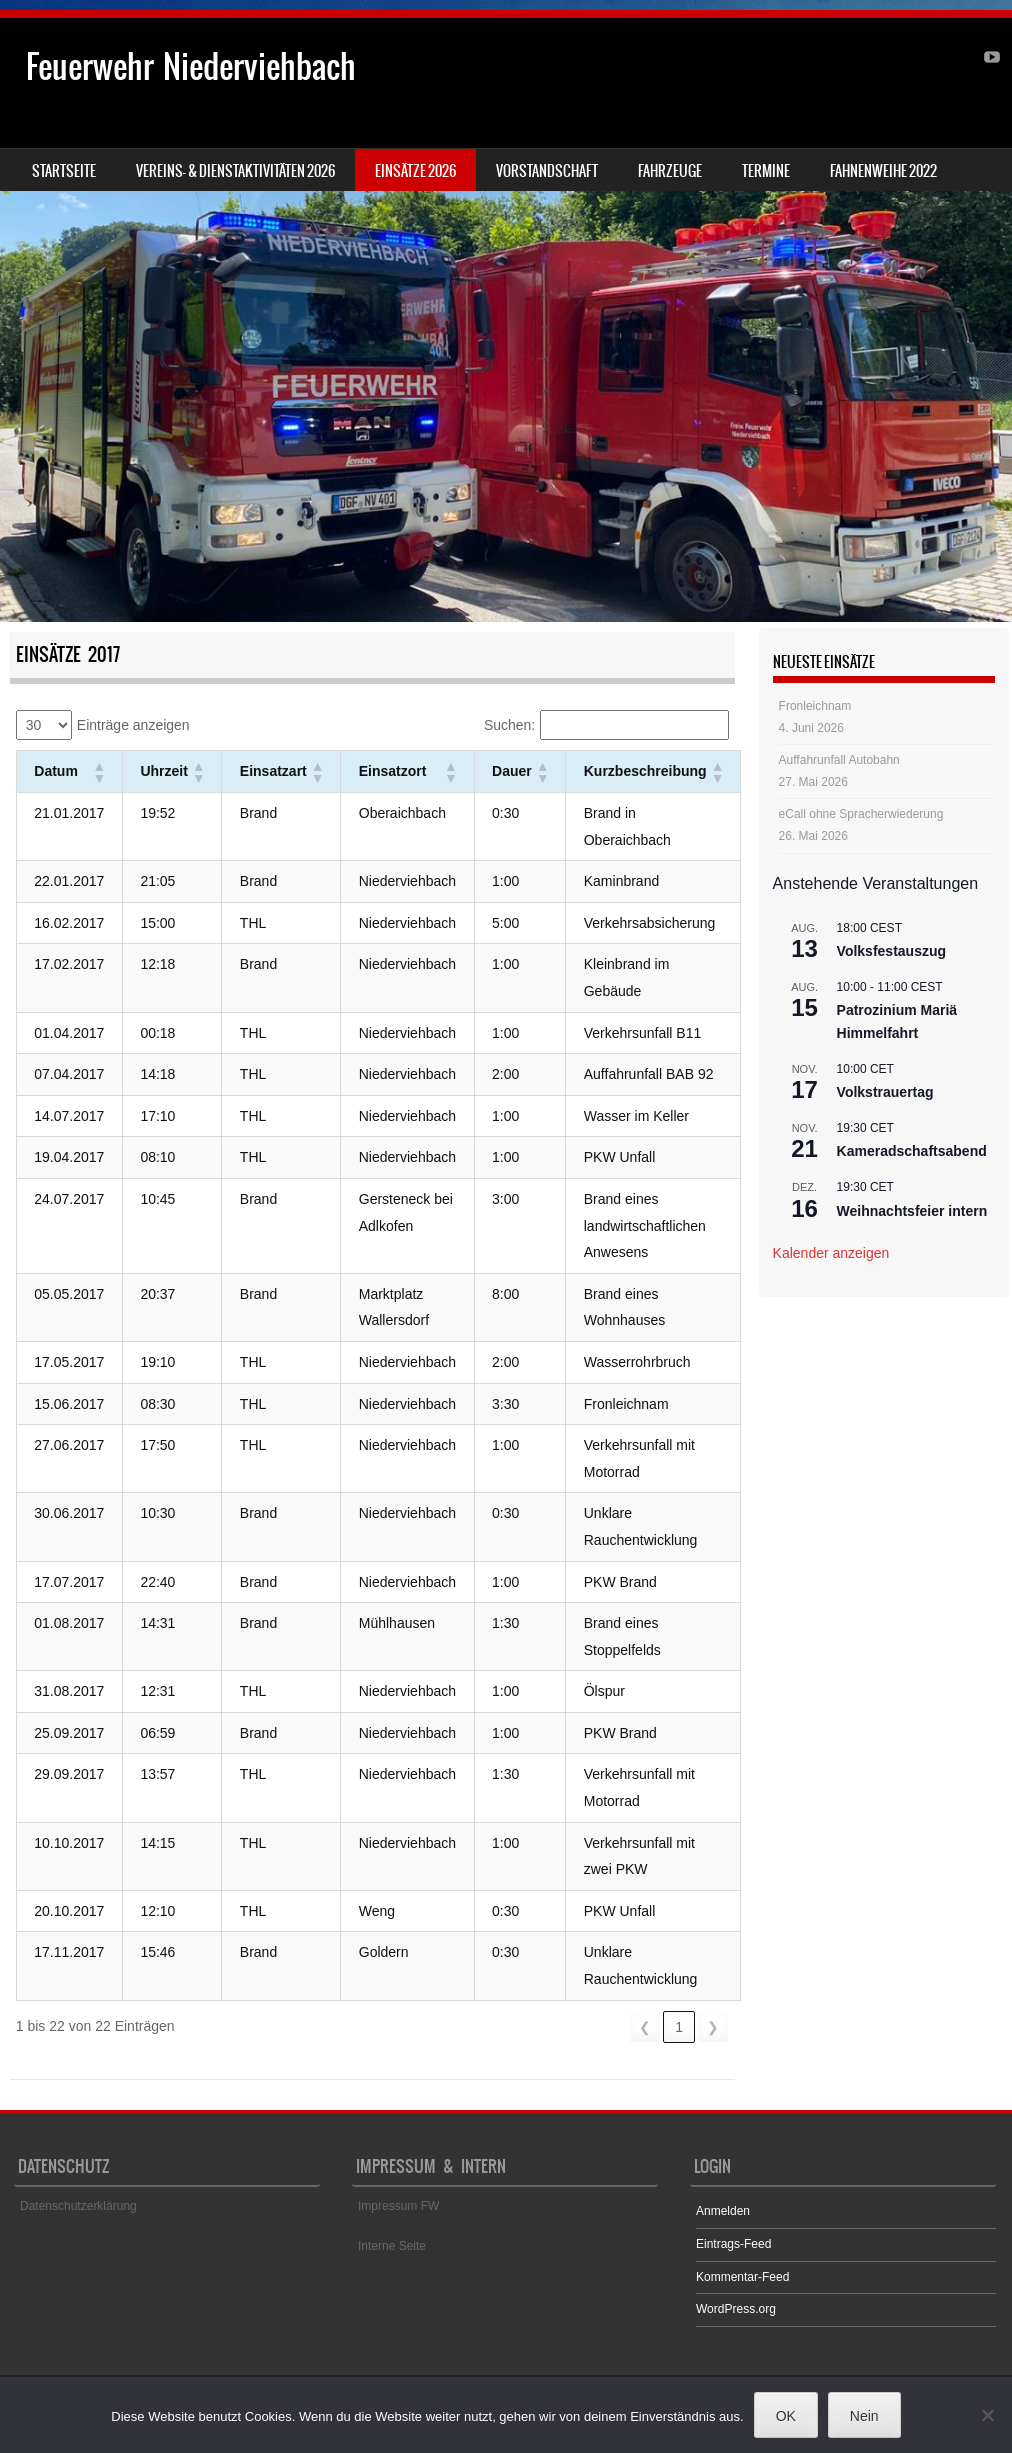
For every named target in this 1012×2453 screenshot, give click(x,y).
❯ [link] (713, 2027)
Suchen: (509, 725)
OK (786, 2416)
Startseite (64, 171)
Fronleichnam (815, 706)
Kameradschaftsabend (912, 1151)
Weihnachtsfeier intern (912, 1211)
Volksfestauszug (891, 951)
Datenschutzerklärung (78, 2206)
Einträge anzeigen (133, 725)
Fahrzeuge (670, 171)
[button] (98, 772)
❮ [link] (645, 2027)
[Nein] (987, 2415)
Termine (766, 171)
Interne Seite (392, 2246)
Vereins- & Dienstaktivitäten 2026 (235, 171)
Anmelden (723, 2211)
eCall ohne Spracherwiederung (861, 814)
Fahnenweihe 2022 (883, 171)
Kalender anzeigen (831, 1253)
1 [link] (679, 2027)
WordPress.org (736, 2309)
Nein (864, 2416)
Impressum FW (398, 2206)
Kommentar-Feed (742, 2277)
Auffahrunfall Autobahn (839, 760)
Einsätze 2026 (415, 171)
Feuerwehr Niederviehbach (191, 66)
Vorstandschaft (547, 171)
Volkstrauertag (885, 1092)
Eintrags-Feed (733, 2244)
